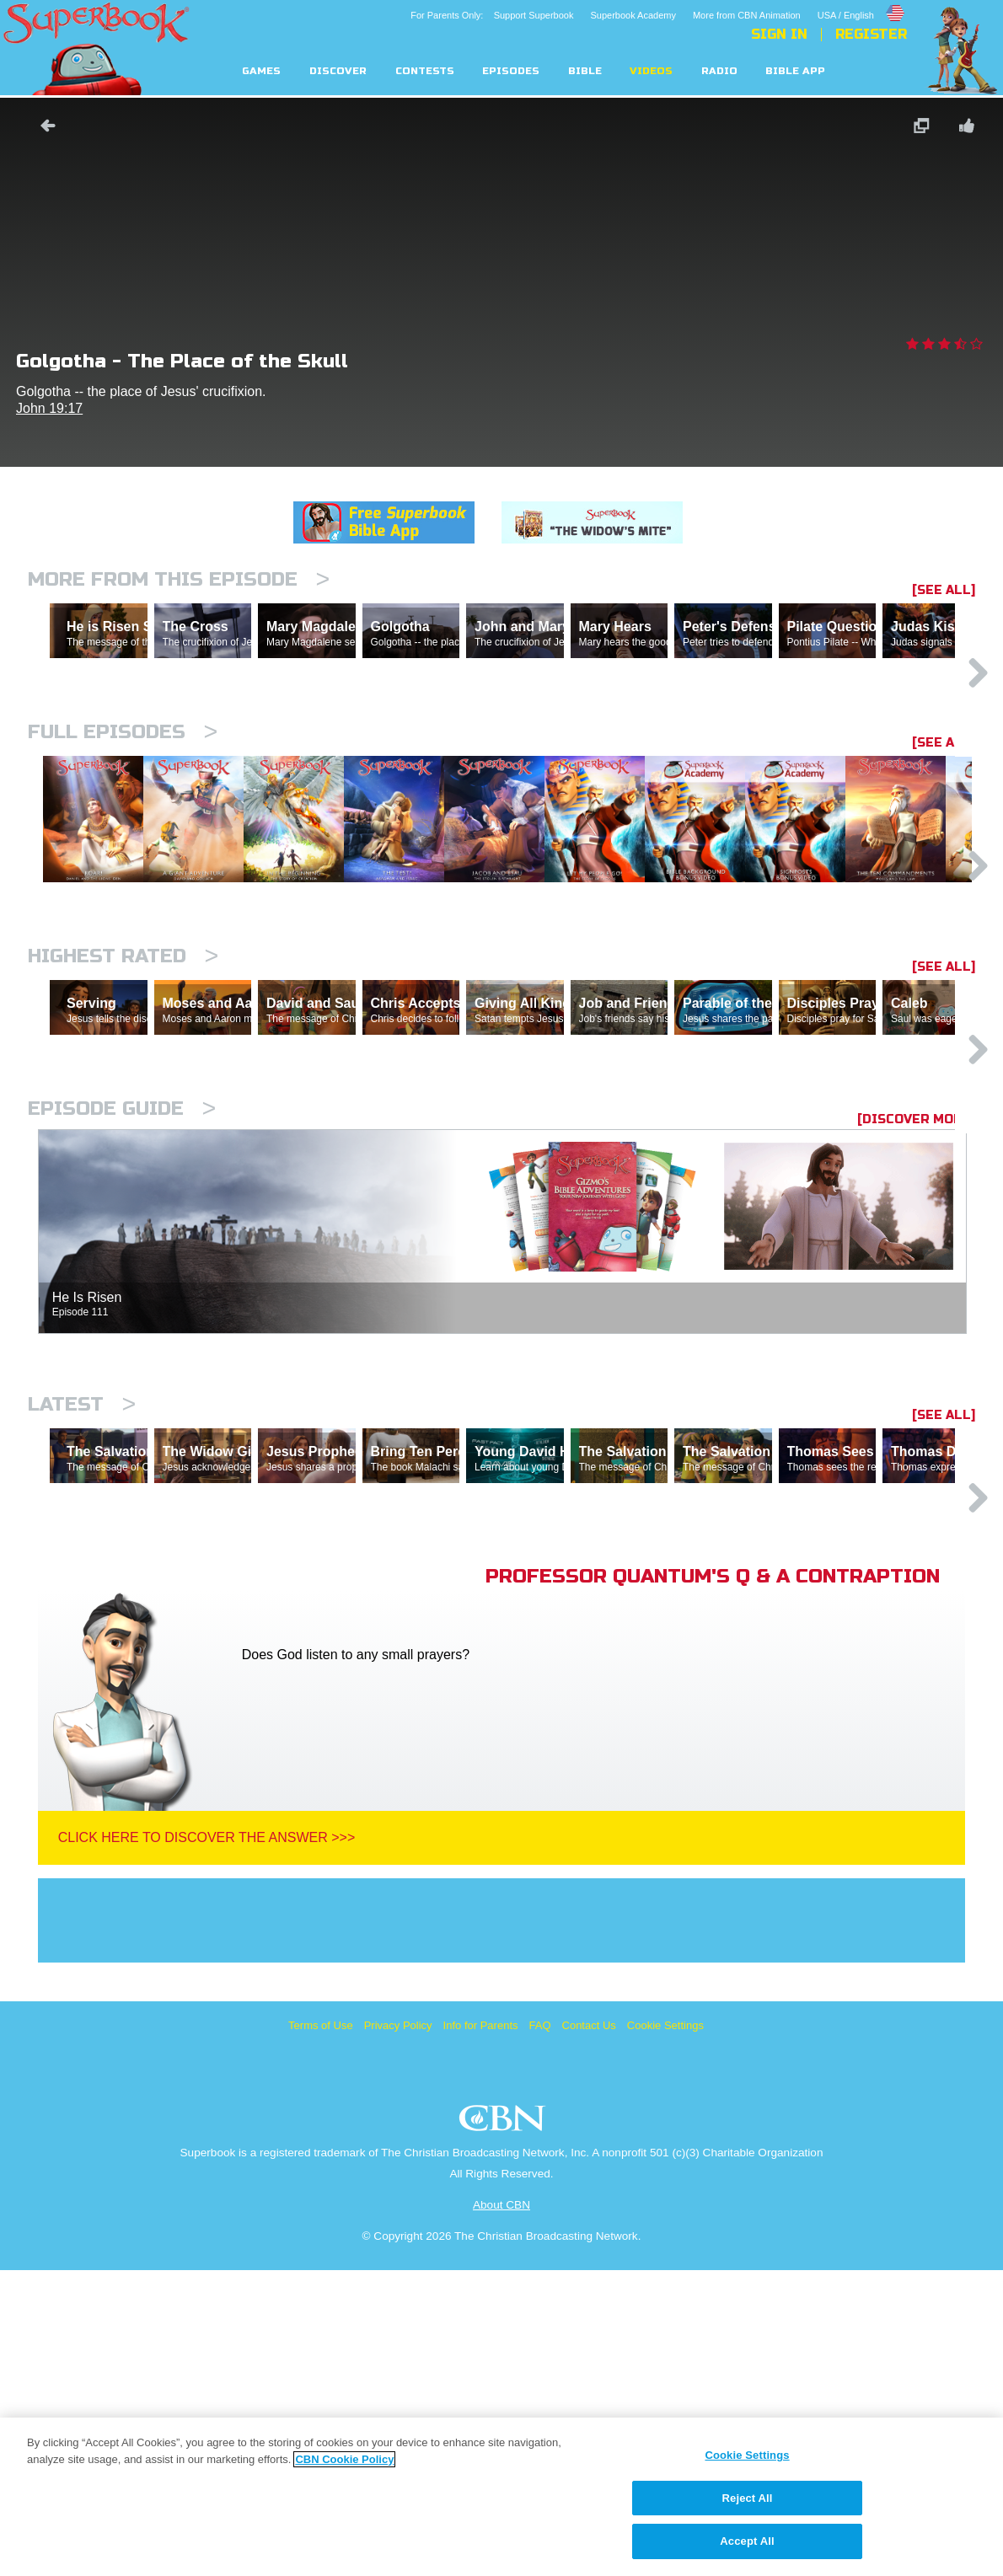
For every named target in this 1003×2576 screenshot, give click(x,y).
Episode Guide (122, 1341)
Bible (585, 71)
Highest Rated (123, 1115)
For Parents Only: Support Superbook (491, 15)
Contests (424, 71)
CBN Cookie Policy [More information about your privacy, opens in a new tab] (344, 2459)
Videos (651, 71)
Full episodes (122, 805)
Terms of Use (320, 2331)
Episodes (510, 71)
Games (261, 71)
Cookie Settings (665, 2331)
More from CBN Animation (747, 15)
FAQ (540, 2331)
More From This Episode (179, 579)
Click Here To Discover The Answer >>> (207, 2143)
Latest (82, 1636)
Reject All (747, 2498)
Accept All (747, 2541)
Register (871, 34)
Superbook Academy (633, 15)
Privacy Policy (398, 2331)
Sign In (779, 34)
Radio (719, 71)
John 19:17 (49, 408)
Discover (338, 71)
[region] (501, 2497)
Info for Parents (480, 2331)
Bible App (795, 71)
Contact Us (589, 2331)
